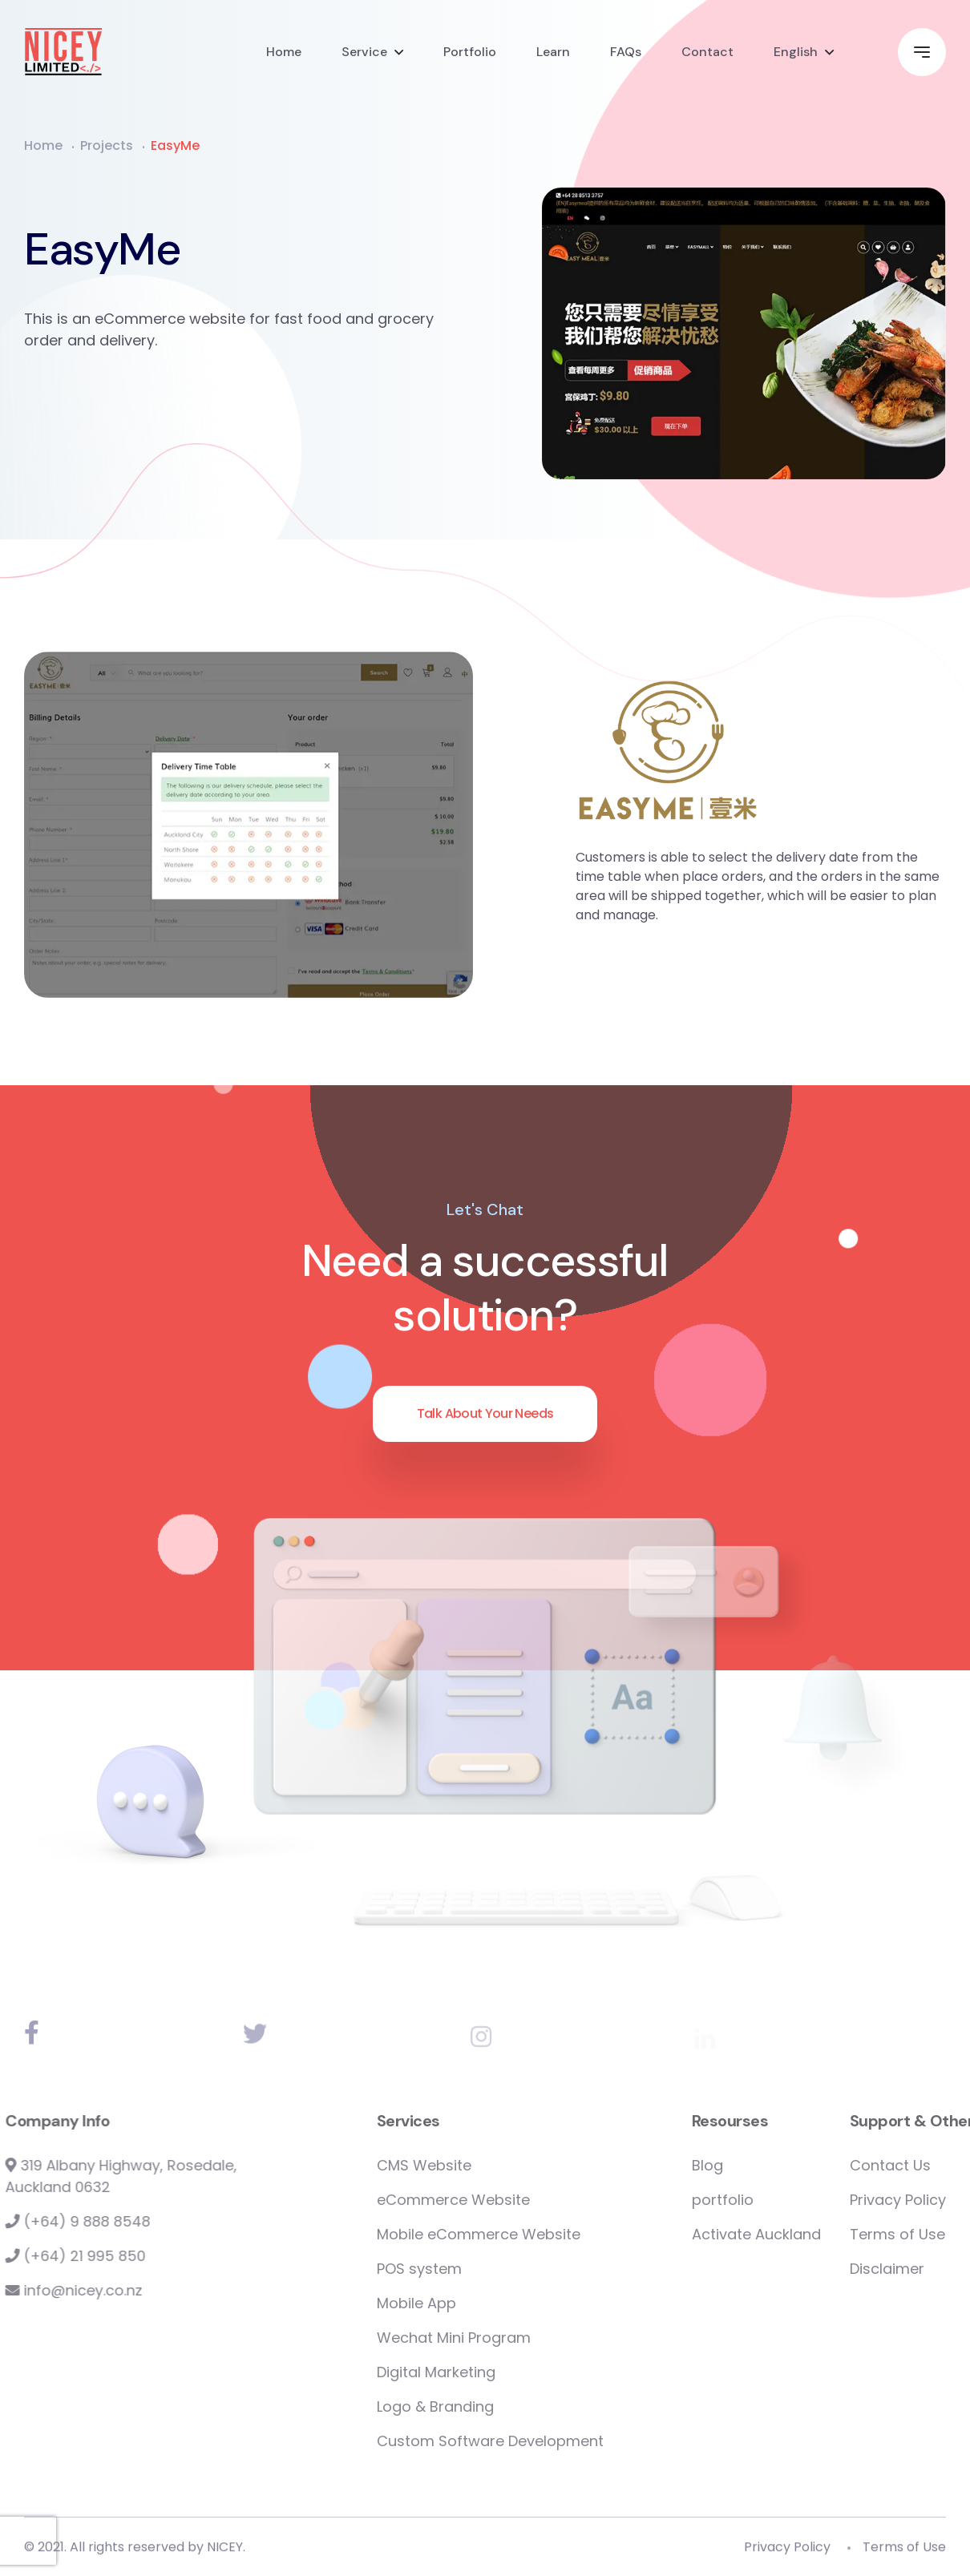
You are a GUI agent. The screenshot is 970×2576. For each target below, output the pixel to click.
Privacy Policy (787, 2552)
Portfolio (469, 51)
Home (283, 51)
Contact (707, 51)
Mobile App (477, 2303)
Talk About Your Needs (485, 1413)
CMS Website (485, 2165)
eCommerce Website (514, 2200)
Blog (768, 2165)
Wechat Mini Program (515, 2338)
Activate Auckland (817, 2234)
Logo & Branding (496, 2406)
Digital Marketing (497, 2372)
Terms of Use (904, 2552)
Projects (106, 145)
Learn (553, 51)
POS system (480, 2269)
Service (364, 51)
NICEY (225, 2552)
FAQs (625, 51)
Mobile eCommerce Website (539, 2234)
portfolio (783, 2200)
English (796, 51)
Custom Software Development (551, 2441)
